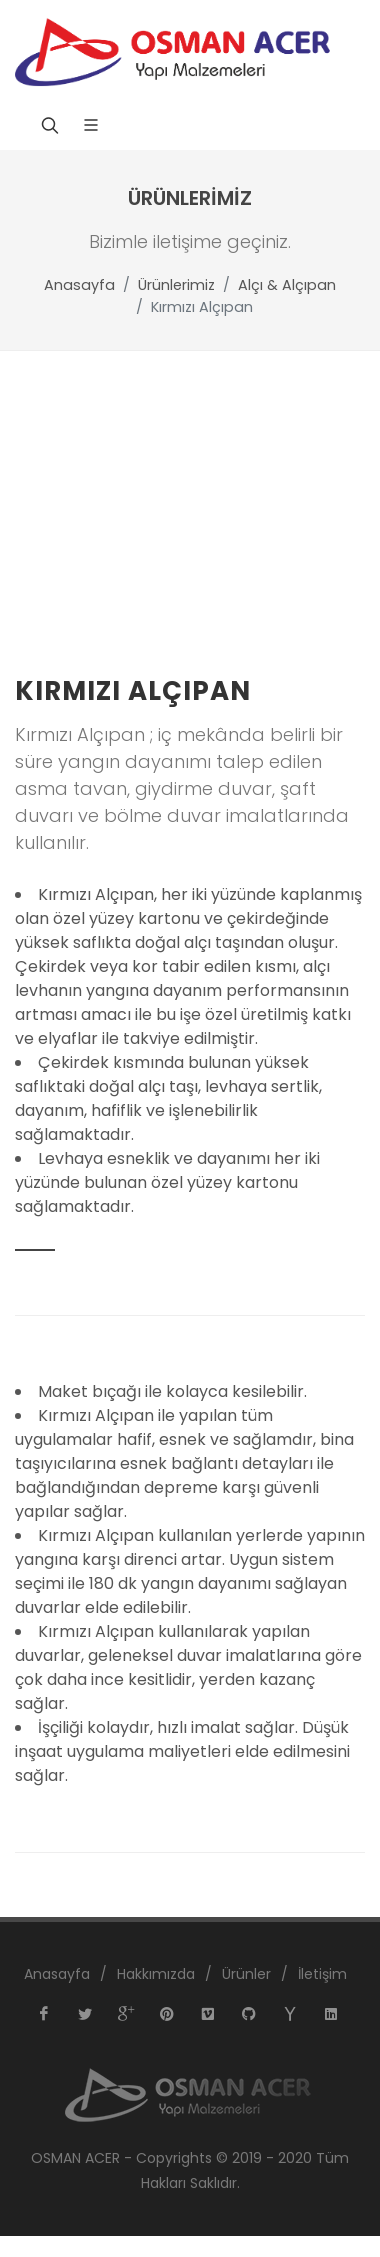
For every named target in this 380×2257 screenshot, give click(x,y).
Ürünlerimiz (176, 285)
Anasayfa (79, 285)
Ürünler (246, 1974)
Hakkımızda (156, 1974)
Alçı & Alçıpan (287, 285)
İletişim (322, 1974)
